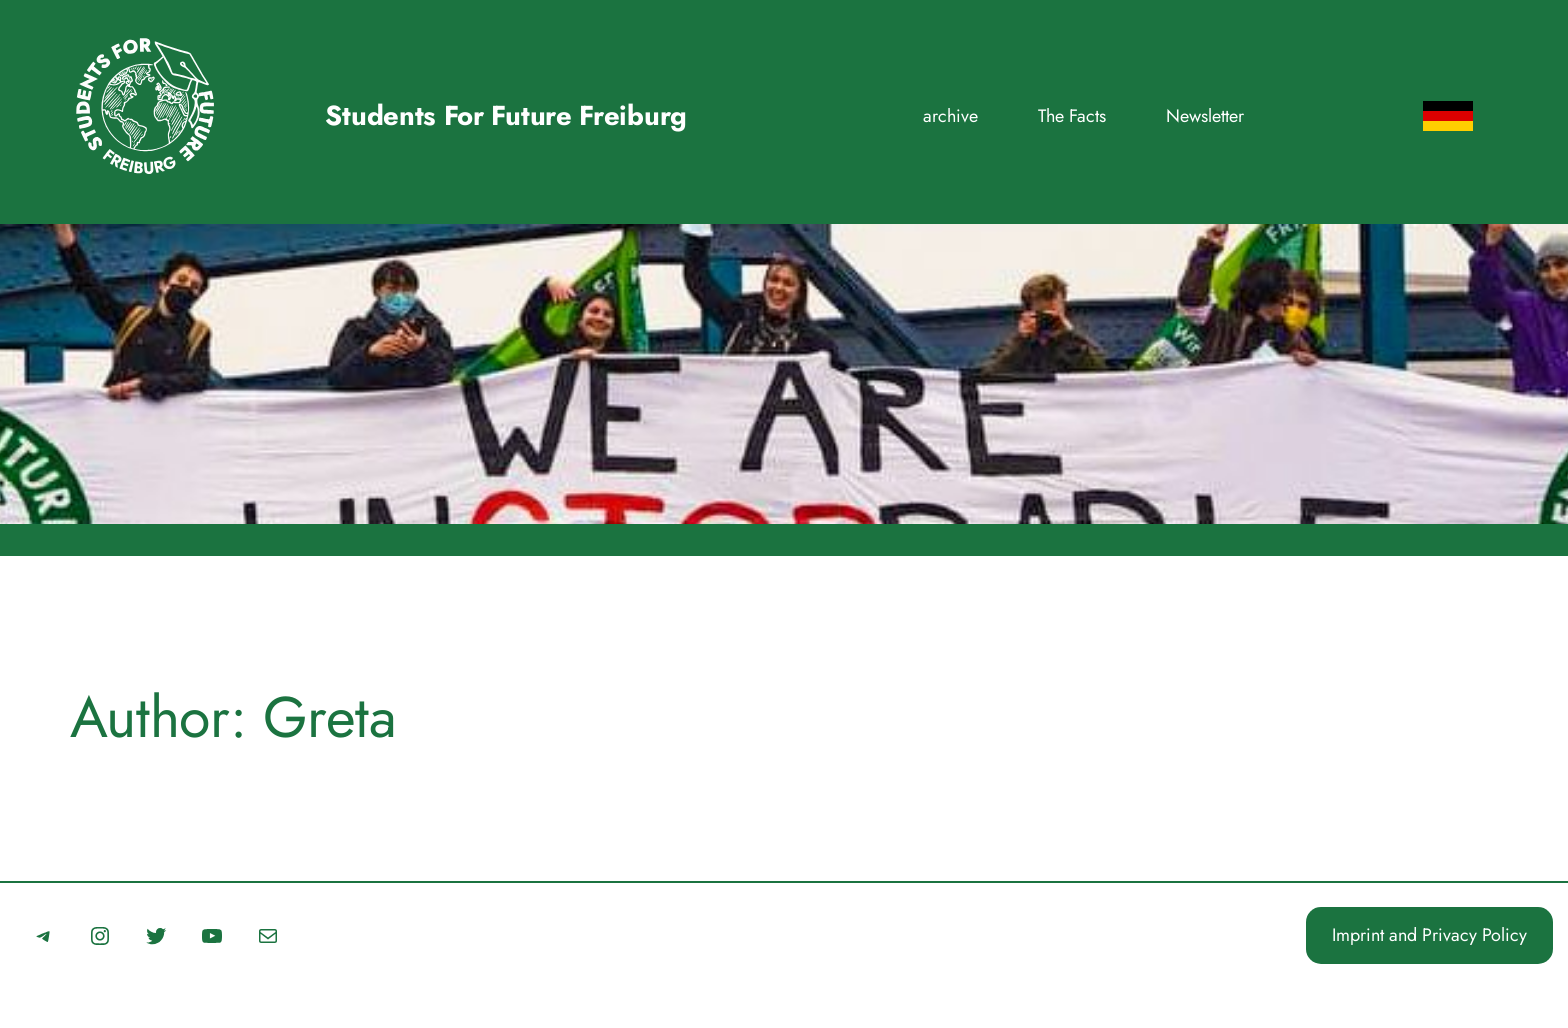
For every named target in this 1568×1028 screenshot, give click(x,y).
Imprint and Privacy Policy (1429, 935)
